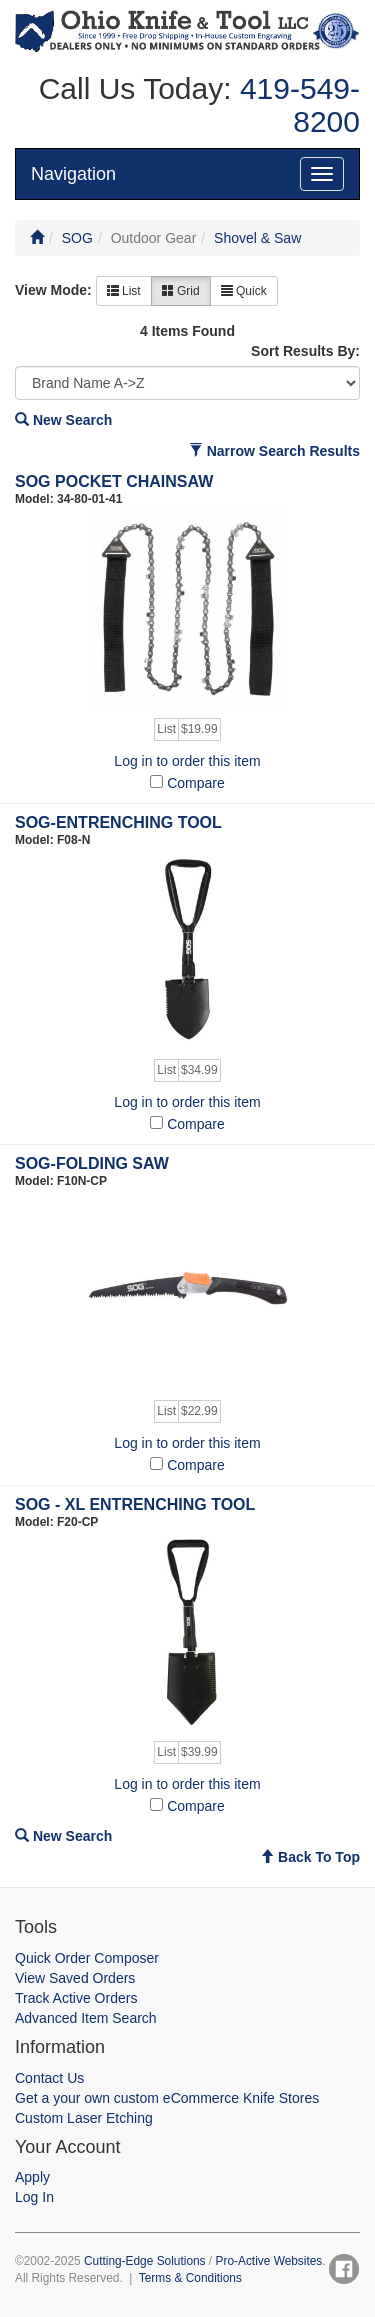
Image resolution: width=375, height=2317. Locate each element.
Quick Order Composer (87, 1958)
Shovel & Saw (257, 238)
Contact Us (49, 2078)
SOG (77, 238)
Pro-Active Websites (268, 2261)
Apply (32, 2177)
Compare (196, 783)
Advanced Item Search (86, 2018)
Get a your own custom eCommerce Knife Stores (167, 2098)
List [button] (124, 291)
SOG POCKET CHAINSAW (114, 481)
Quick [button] (244, 291)
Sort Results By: (305, 351)
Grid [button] (181, 291)
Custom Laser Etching (84, 2118)
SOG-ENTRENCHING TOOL (118, 822)
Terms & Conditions (190, 2278)
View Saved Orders (75, 1978)
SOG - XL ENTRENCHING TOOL (135, 1504)
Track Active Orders (76, 1998)
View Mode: (53, 290)
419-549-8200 (296, 105)
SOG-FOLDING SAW (92, 1163)
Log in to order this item (187, 761)
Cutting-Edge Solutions (145, 2261)
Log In (34, 2197)
